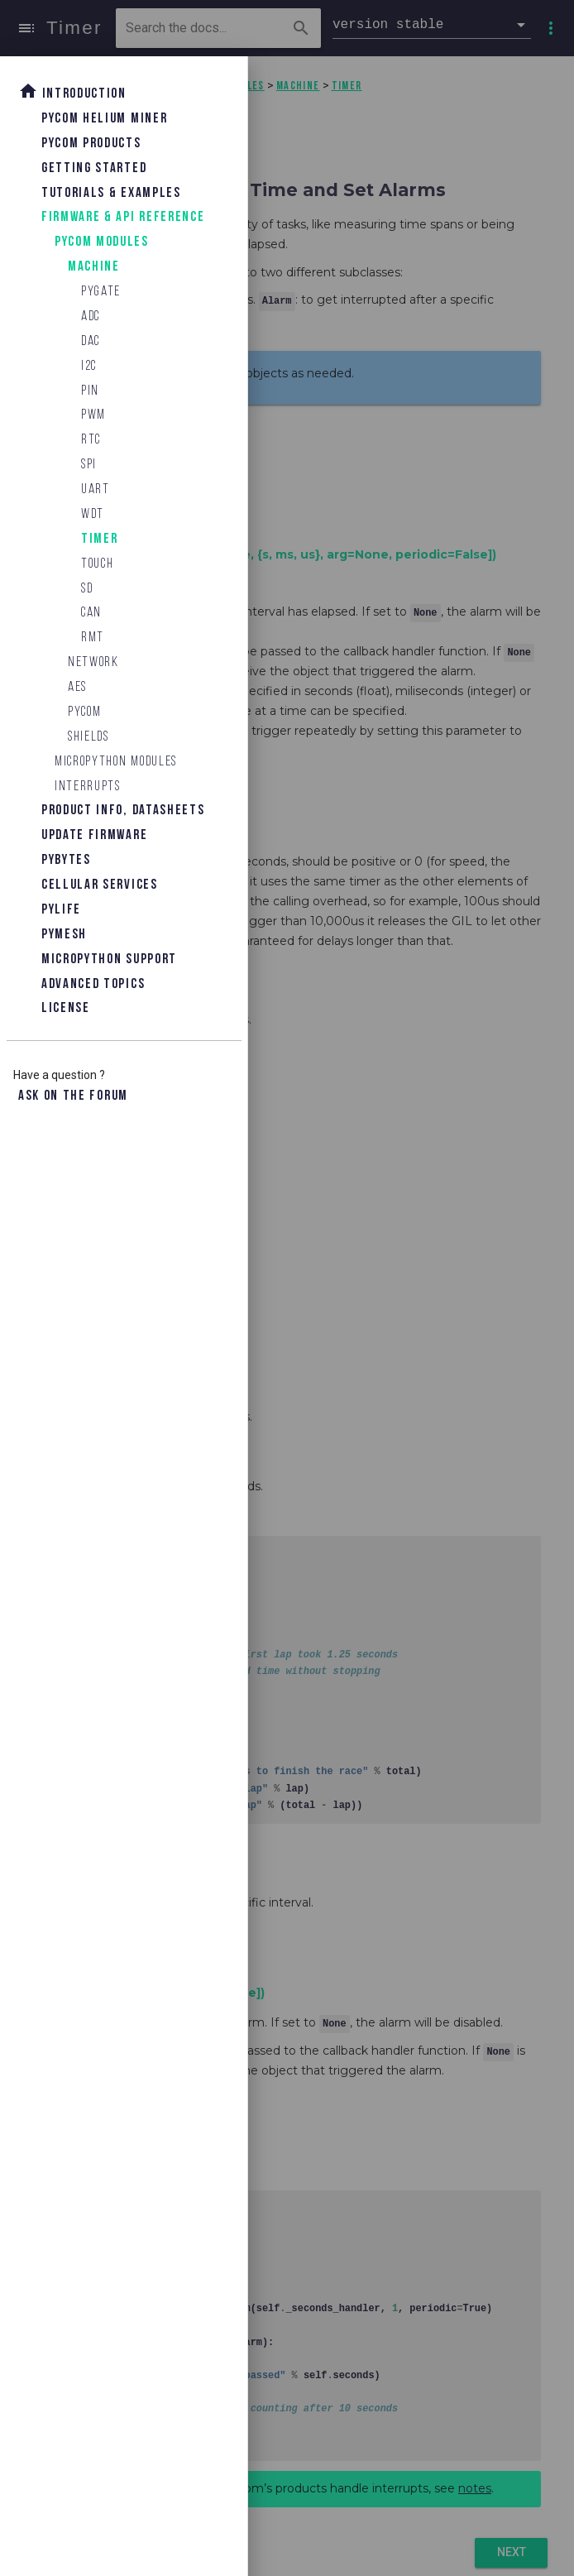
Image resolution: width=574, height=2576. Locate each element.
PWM (93, 415)
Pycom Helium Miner (104, 119)
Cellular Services (99, 885)
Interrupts (88, 787)
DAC (90, 341)
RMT (92, 638)
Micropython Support (109, 959)
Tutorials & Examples (111, 193)
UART (95, 489)
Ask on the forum (73, 1096)
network (93, 662)
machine (94, 267)
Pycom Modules (102, 242)
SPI (89, 465)
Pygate (101, 292)
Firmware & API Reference (122, 217)
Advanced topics (93, 984)
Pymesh (64, 935)
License (65, 1008)
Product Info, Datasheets (122, 811)
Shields (88, 737)
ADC (90, 316)
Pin (90, 391)
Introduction (72, 91)
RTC (91, 440)
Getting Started (93, 168)
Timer (99, 539)
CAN (91, 613)
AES (77, 687)
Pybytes (66, 860)
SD (87, 589)
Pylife (61, 910)
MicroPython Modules (116, 762)
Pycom (84, 712)
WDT (92, 514)
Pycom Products (91, 144)
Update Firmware (94, 835)
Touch (97, 564)
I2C (89, 366)
